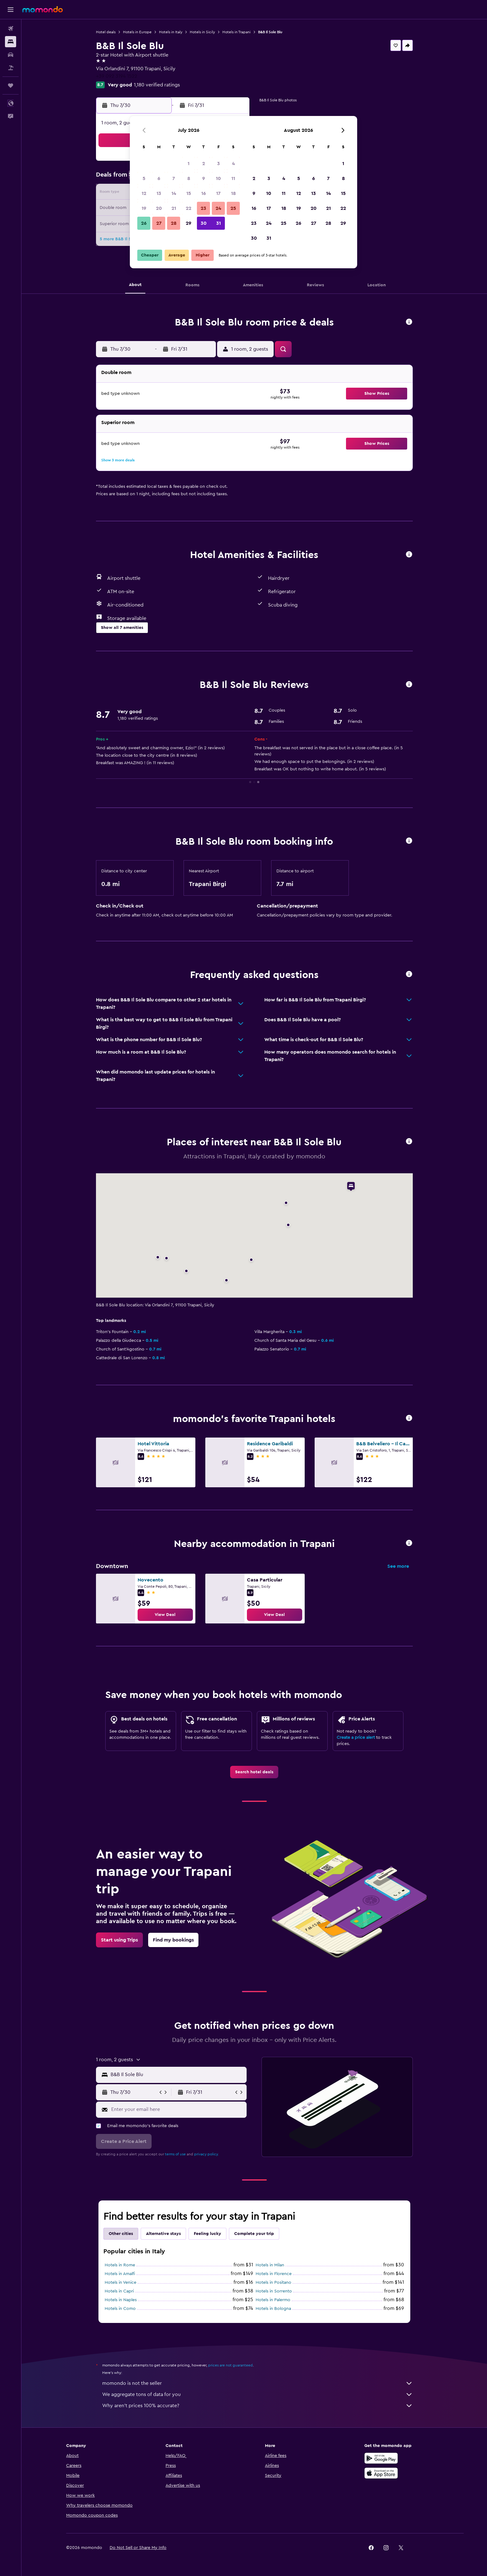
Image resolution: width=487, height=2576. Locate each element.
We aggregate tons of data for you (257, 2394)
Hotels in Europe (137, 32)
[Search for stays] (10, 41)
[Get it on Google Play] (381, 2458)
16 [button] (203, 193)
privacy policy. (206, 2154)
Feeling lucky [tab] (207, 2234)
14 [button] (173, 193)
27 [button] (159, 223)
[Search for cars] (10, 54)
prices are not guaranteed (230, 2365)
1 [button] (188, 163)
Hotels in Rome (120, 2265)
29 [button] (188, 223)
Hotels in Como (120, 2308)
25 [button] (233, 208)
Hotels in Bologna (273, 2308)
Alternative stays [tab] (163, 2234)
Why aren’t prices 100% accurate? (257, 2405)
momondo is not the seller (257, 2383)
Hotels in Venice (120, 2282)
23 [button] (203, 208)
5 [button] (144, 178)
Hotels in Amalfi (120, 2274)
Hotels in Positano (273, 2282)
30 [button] (204, 223)
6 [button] (158, 178)
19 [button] (144, 208)
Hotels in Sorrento (274, 2291)
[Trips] (10, 85)
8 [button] (188, 178)
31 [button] (218, 223)
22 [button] (188, 208)
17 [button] (218, 193)
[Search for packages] (10, 68)
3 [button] (218, 163)
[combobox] (177, 2074)
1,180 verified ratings (157, 84)
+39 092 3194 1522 (116, 76)
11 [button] (233, 178)
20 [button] (159, 208)
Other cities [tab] (121, 2234)
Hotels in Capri (119, 2291)
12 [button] (144, 193)
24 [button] (218, 208)
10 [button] (218, 178)
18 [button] (233, 193)
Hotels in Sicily (202, 32)
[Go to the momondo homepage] (42, 9)
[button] (10, 9)
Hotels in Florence (274, 2274)
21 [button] (173, 208)
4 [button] (233, 163)
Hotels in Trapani (236, 32)
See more (398, 1566)
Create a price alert (356, 1737)
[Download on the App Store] (381, 2473)
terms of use (175, 2154)
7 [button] (173, 178)
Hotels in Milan (270, 2265)
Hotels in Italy (170, 32)
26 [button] (144, 223)
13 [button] (159, 193)
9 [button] (203, 178)
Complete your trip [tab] (254, 2234)
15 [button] (188, 193)
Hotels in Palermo (273, 2300)
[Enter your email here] (177, 2109)
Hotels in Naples (121, 2300)
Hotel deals (106, 32)
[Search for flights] (10, 28)
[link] (165, 1615)
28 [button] (173, 223)
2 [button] (203, 163)
